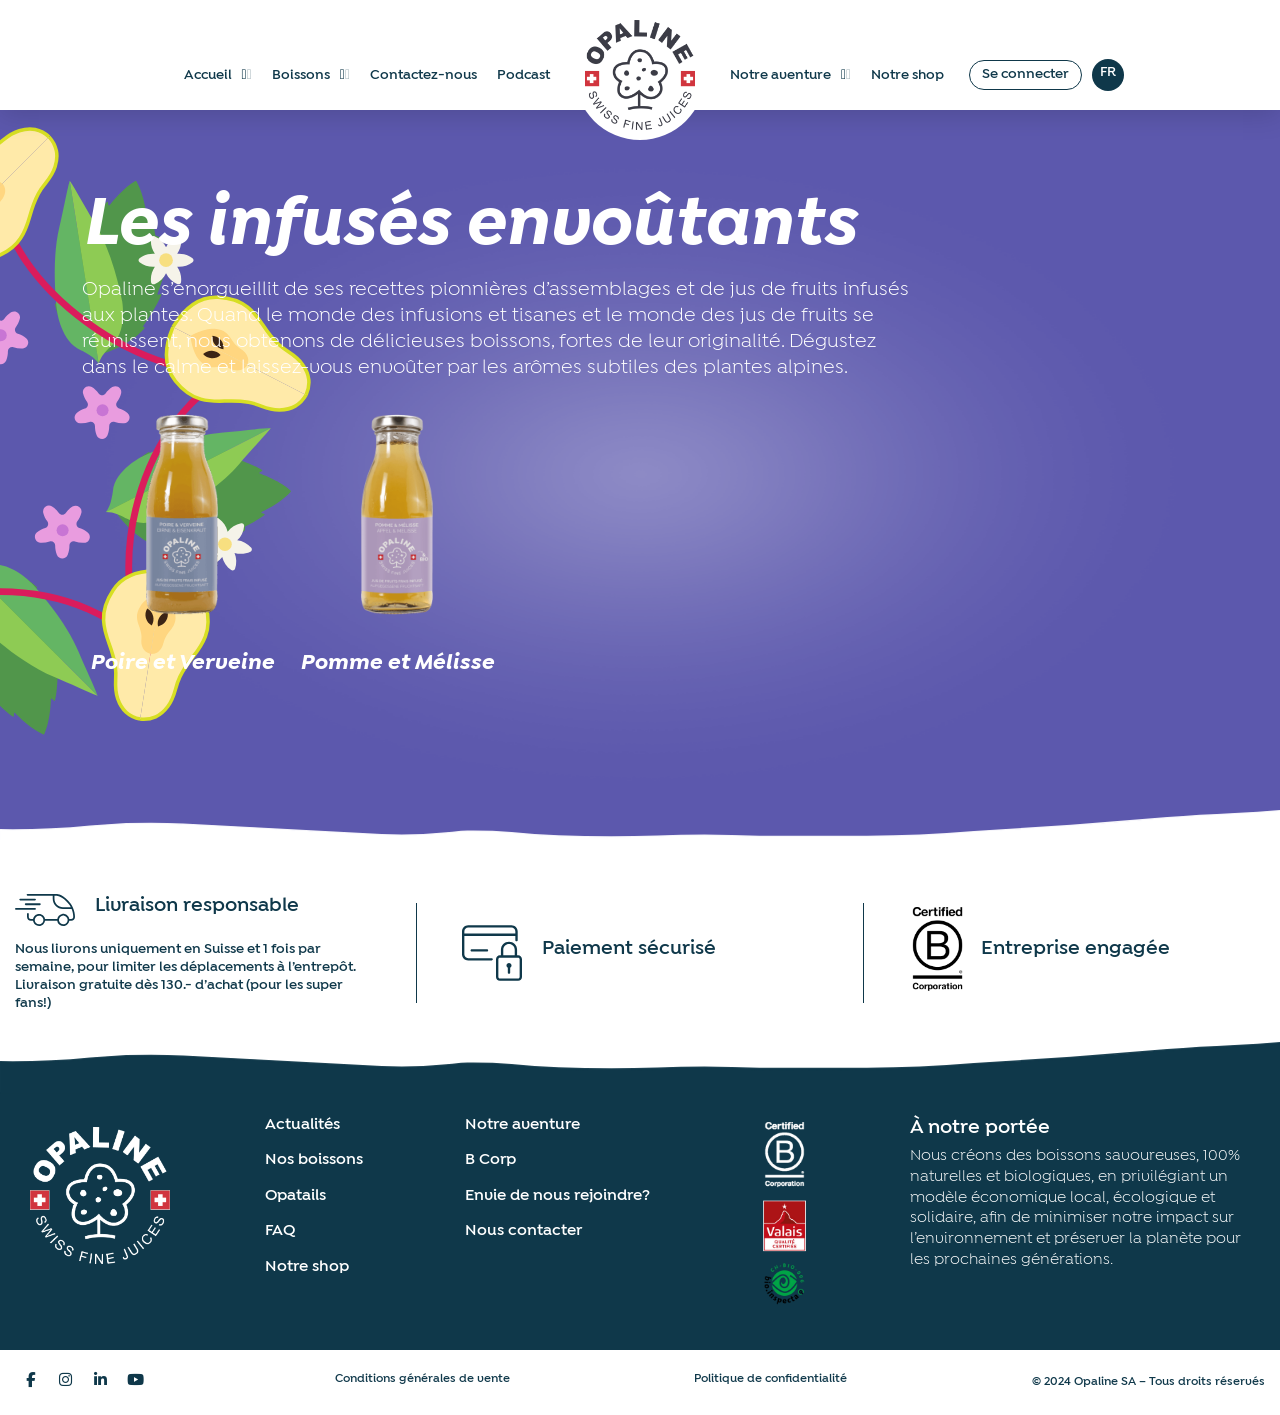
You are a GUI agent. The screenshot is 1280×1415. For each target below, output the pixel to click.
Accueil (218, 75)
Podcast (523, 75)
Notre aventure (790, 75)
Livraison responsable (197, 904)
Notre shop (907, 75)
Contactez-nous (423, 75)
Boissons (311, 75)
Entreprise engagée (1075, 948)
